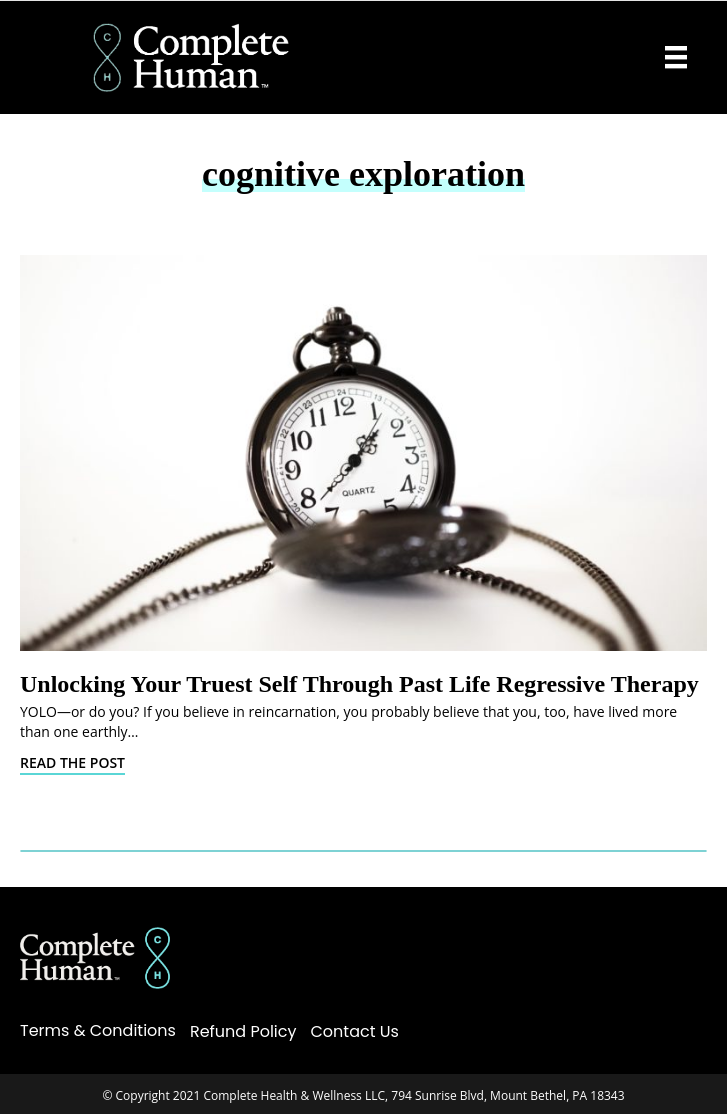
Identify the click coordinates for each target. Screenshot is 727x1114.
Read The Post (72, 762)
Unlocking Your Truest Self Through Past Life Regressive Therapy (359, 684)
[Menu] (676, 57)
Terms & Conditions (98, 1030)
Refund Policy (243, 1031)
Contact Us (355, 1031)
